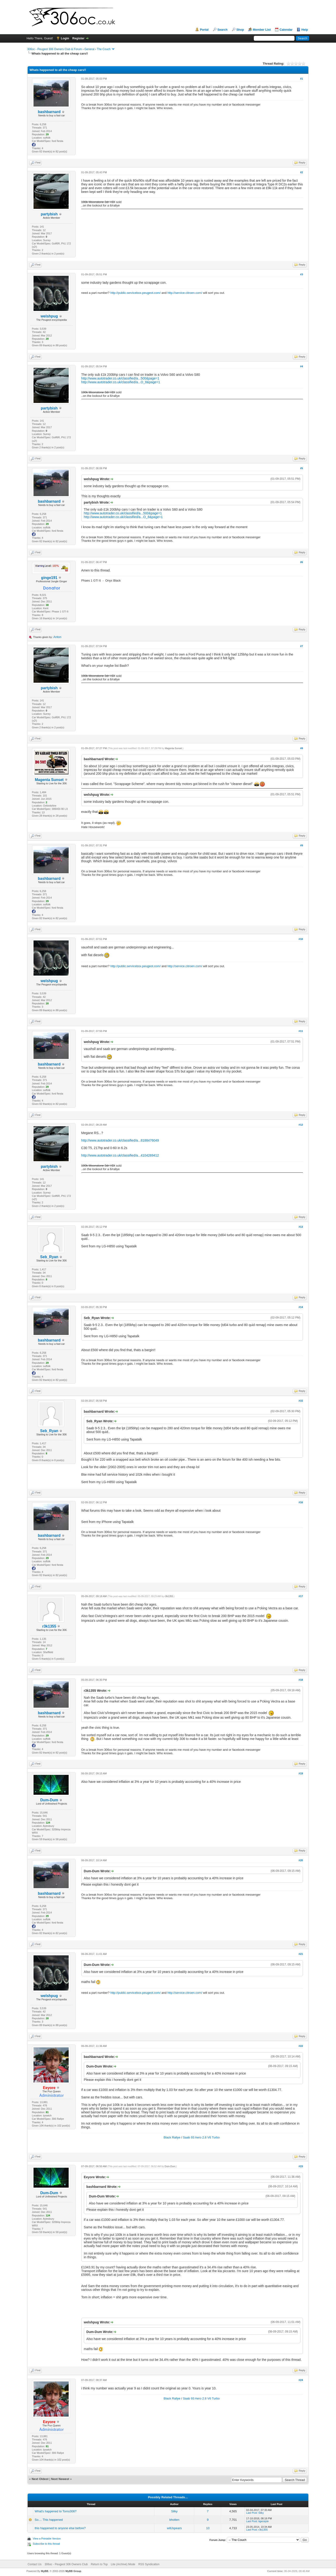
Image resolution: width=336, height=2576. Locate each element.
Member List (262, 29)
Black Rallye (172, 2137)
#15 (301, 1400)
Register (78, 38)
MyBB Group (73, 2571)
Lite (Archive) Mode (123, 2564)
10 (207, 2528)
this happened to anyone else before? (60, 2528)
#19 (301, 1773)
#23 (301, 2166)
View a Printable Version (47, 2538)
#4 (301, 366)
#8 (301, 748)
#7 (301, 646)
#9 (301, 845)
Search (222, 29)
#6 (301, 562)
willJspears (174, 2528)
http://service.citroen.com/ (184, 293)
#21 (301, 1954)
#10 (301, 939)
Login (65, 38)
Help (304, 29)
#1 (301, 78)
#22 (301, 2046)
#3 (301, 274)
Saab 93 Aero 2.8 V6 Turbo (201, 2137)
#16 (301, 1502)
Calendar (286, 29)
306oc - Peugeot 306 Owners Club (66, 2564)
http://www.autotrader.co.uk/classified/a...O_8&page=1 (120, 382)
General (89, 49)
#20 (301, 1860)
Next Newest (60, 2479)
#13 (301, 1226)
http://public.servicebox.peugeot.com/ (135, 293)
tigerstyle (263, 2521)
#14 (301, 1307)
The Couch (104, 49)
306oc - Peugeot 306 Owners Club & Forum (54, 49)
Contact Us (34, 2564)
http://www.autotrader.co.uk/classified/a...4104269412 (120, 1155)
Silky (174, 2511)
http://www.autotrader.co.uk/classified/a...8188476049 (120, 1140)
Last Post (251, 2512)
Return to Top (99, 2564)
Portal (204, 29)
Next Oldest (40, 2479)
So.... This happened (49, 2519)
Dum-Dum (170, 2166)
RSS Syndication (148, 2564)
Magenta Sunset (173, 748)
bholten (174, 2519)
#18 (301, 1679)
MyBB (44, 2571)
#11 (301, 1031)
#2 (301, 172)
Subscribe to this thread (46, 2543)
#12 (301, 1124)
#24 (301, 2380)
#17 (301, 1596)
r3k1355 (169, 1596)
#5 (301, 468)
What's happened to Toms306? (56, 2511)
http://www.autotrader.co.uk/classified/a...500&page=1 (120, 378)
